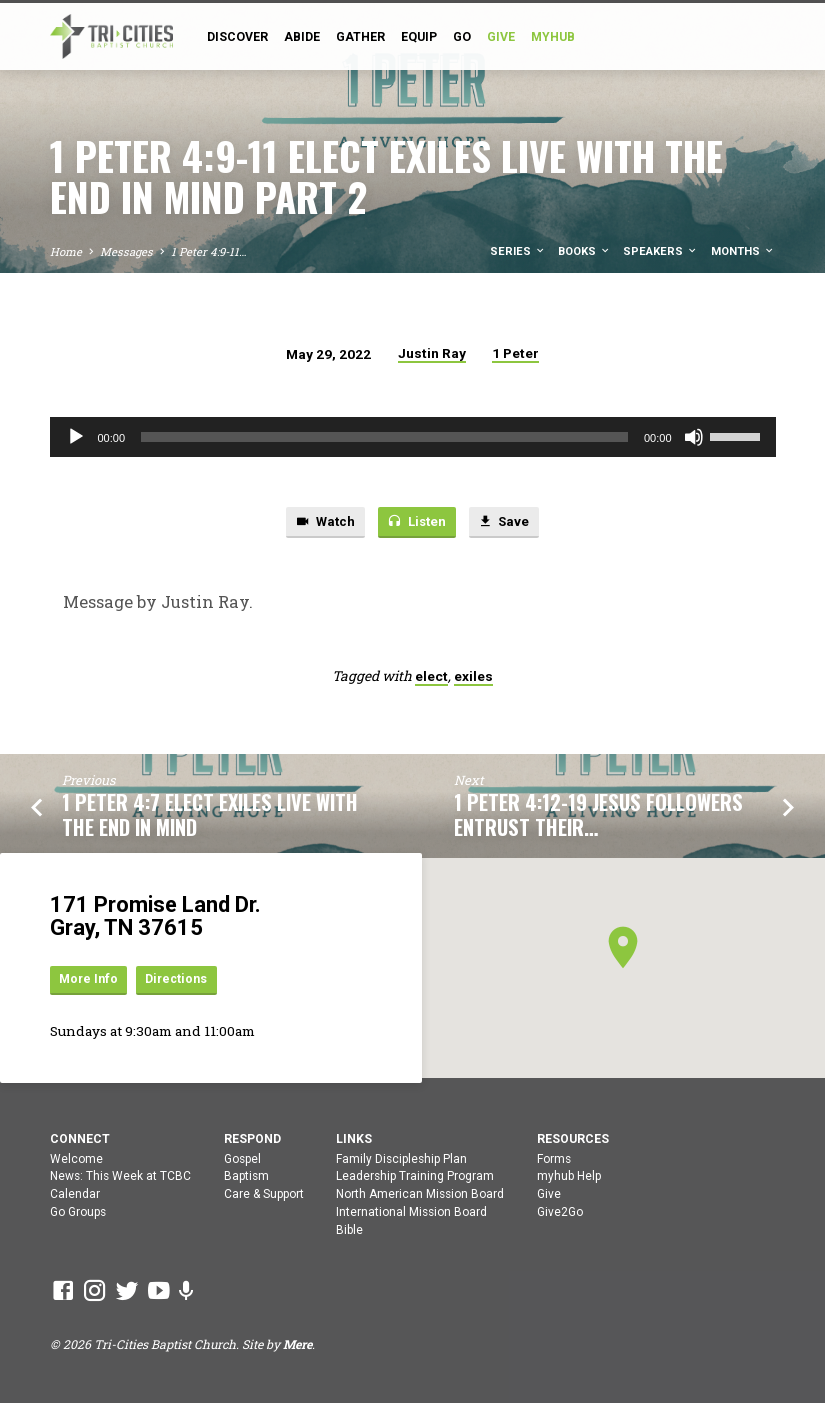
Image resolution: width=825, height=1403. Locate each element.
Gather (360, 37)
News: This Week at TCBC (120, 1177)
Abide (302, 37)
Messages (126, 251)
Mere (297, 1345)
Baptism (246, 1177)
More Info (89, 979)
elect (431, 677)
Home (66, 251)
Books (584, 251)
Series (518, 251)
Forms (554, 1159)
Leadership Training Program (415, 1177)
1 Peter (515, 353)
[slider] (384, 437)
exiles (473, 677)
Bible (349, 1230)
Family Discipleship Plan (401, 1159)
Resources (573, 1139)
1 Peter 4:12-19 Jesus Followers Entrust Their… (598, 815)
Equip (419, 37)
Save (504, 523)
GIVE (501, 37)
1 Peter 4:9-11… (208, 251)
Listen (416, 523)
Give (549, 1195)
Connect (80, 1139)
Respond (252, 1139)
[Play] (76, 437)
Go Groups (78, 1212)
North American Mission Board (420, 1195)
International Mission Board (411, 1212)
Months (743, 251)
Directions (180, 979)
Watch (324, 523)
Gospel (242, 1159)
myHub (553, 37)
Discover (237, 37)
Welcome (76, 1159)
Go (462, 37)
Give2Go (560, 1212)
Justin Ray (432, 353)
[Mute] (694, 437)
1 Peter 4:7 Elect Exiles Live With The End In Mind (210, 815)
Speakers (660, 251)
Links (354, 1139)
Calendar (75, 1195)
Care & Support (264, 1195)
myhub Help (569, 1177)
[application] (413, 437)
